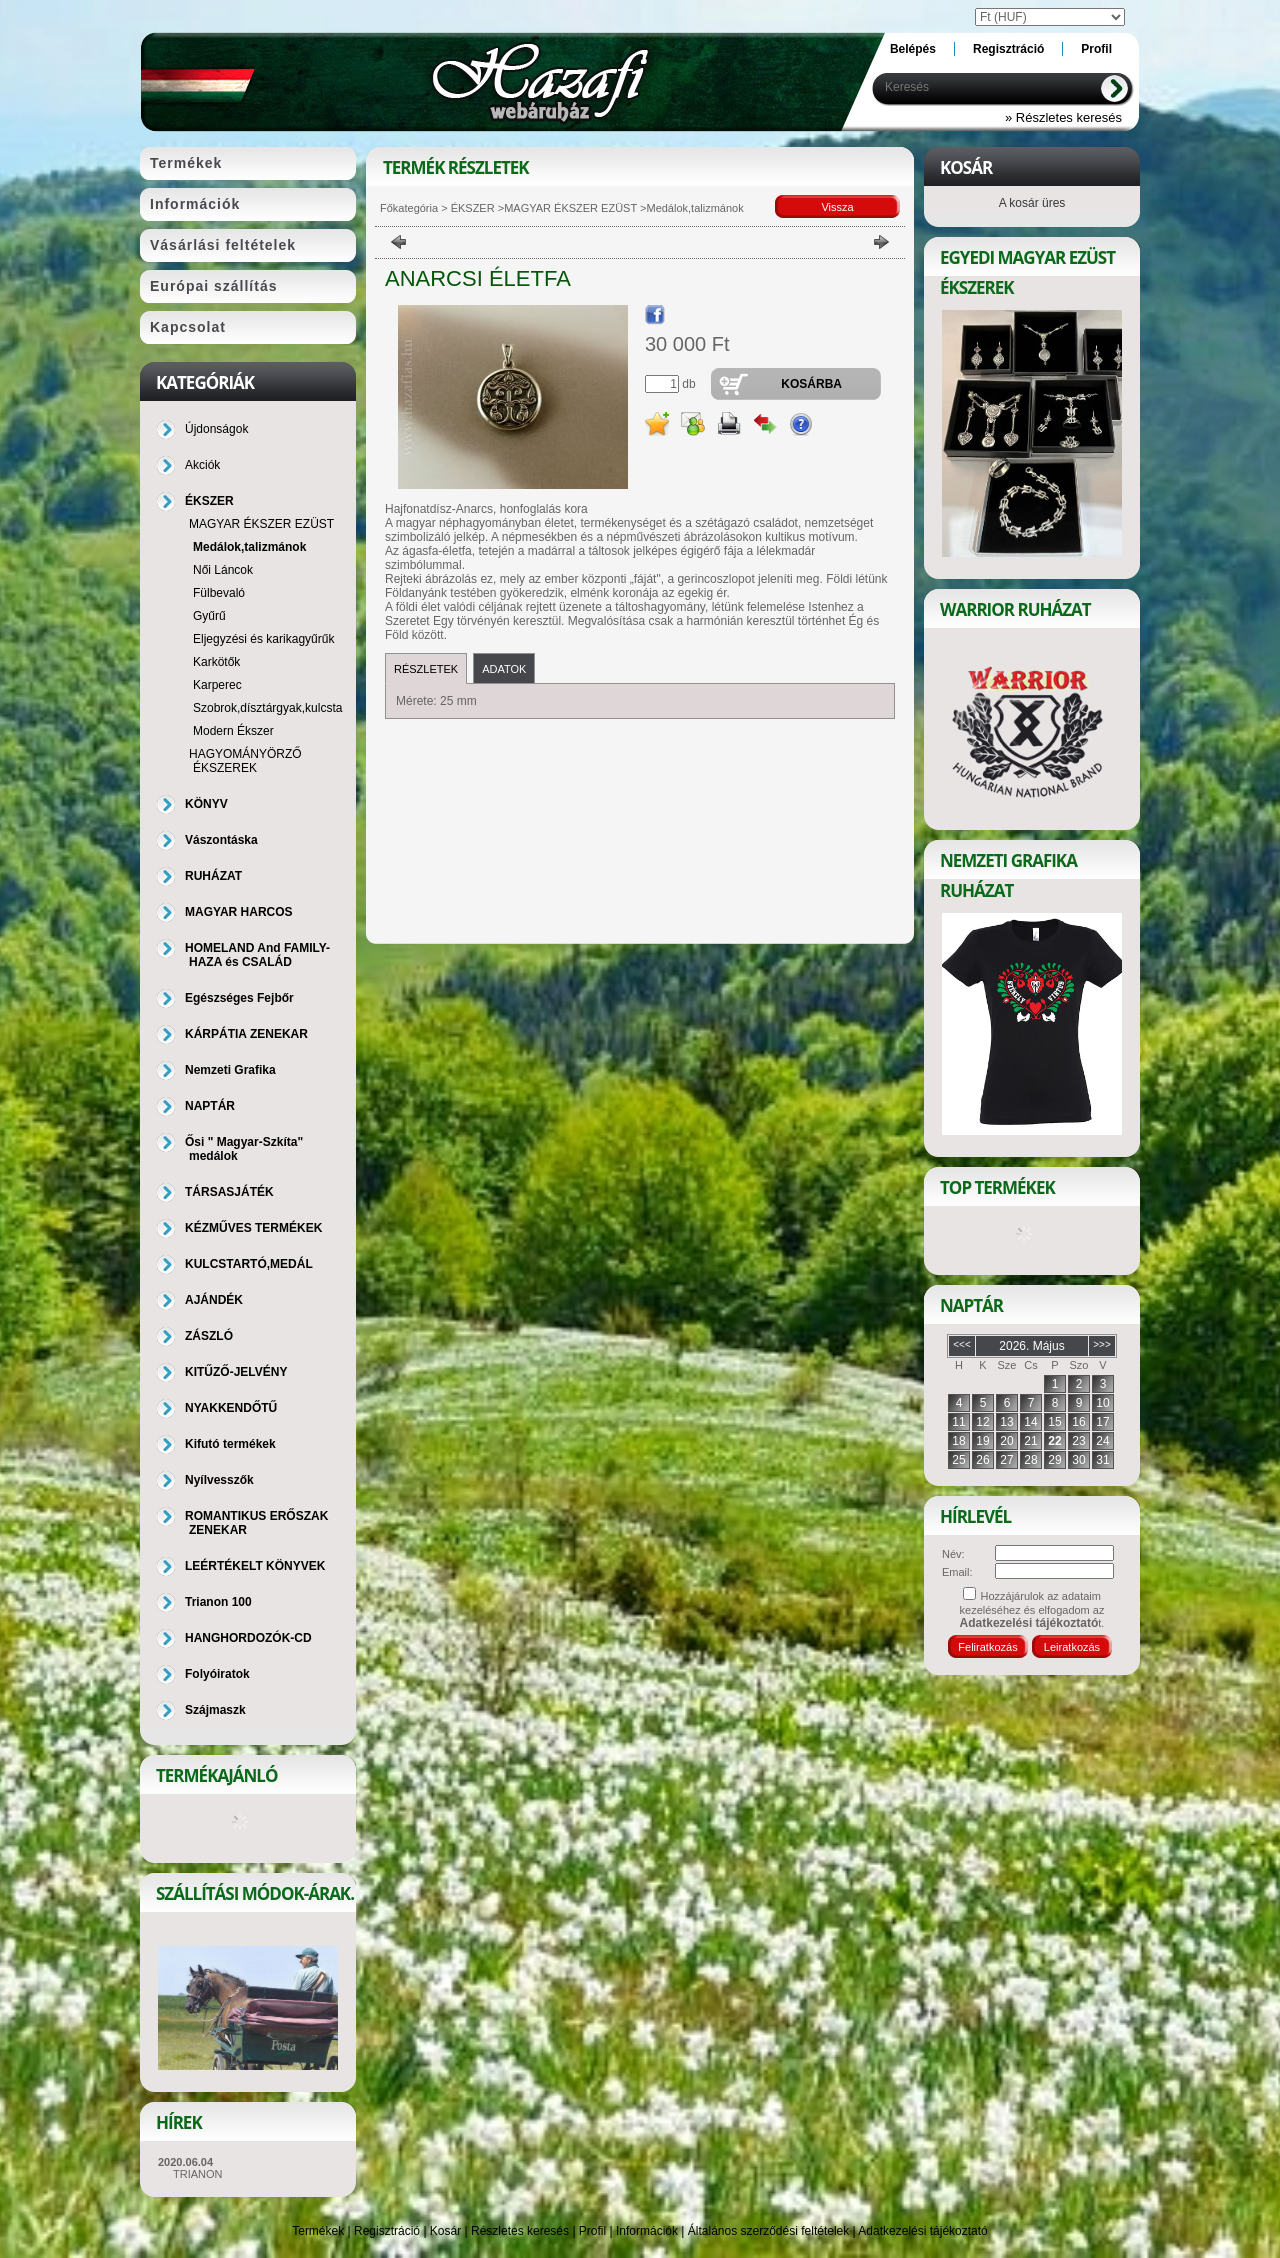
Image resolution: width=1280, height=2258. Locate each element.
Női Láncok (223, 570)
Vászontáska (221, 840)
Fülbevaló (219, 593)
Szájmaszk (215, 1710)
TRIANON (198, 2174)
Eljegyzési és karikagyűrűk (263, 639)
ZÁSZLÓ (209, 1336)
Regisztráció (387, 2231)
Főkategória (409, 208)
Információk (647, 2231)
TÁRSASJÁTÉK (229, 1192)
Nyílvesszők (219, 1480)
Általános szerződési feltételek (768, 2231)
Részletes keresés (520, 2231)
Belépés (913, 49)
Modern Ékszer (233, 731)
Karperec (217, 685)
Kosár (445, 2231)
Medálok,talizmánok (249, 547)
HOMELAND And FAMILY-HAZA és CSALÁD (257, 955)
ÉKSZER (471, 208)
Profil (592, 2231)
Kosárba (811, 384)
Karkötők (216, 662)
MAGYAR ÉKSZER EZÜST (570, 208)
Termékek (318, 2231)
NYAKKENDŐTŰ (231, 1408)
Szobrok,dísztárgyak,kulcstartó (274, 708)
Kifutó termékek (230, 1444)
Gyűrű (209, 616)
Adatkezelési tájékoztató (922, 2231)
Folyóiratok (217, 1674)
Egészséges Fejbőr (239, 998)
